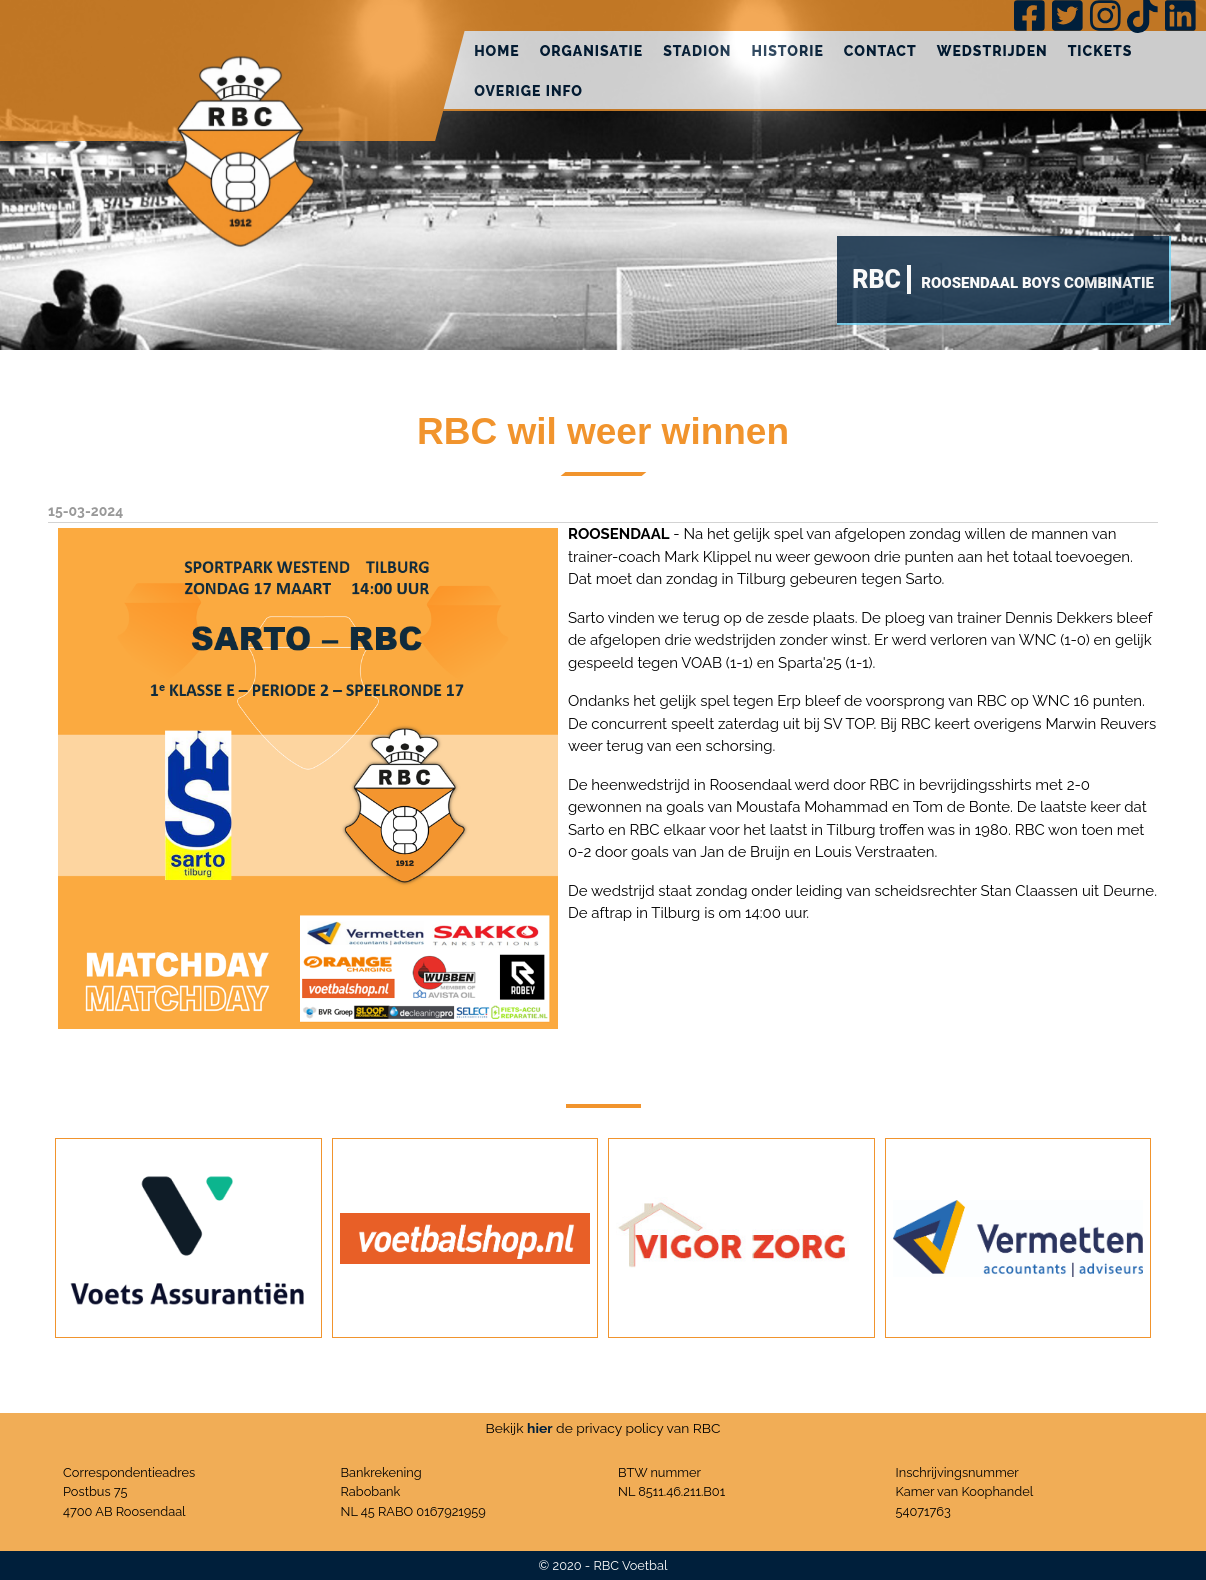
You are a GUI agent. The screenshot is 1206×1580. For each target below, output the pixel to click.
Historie (787, 51)
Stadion (697, 51)
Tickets (1100, 51)
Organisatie (592, 51)
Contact (880, 51)
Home (497, 51)
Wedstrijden (992, 51)
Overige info (528, 91)
